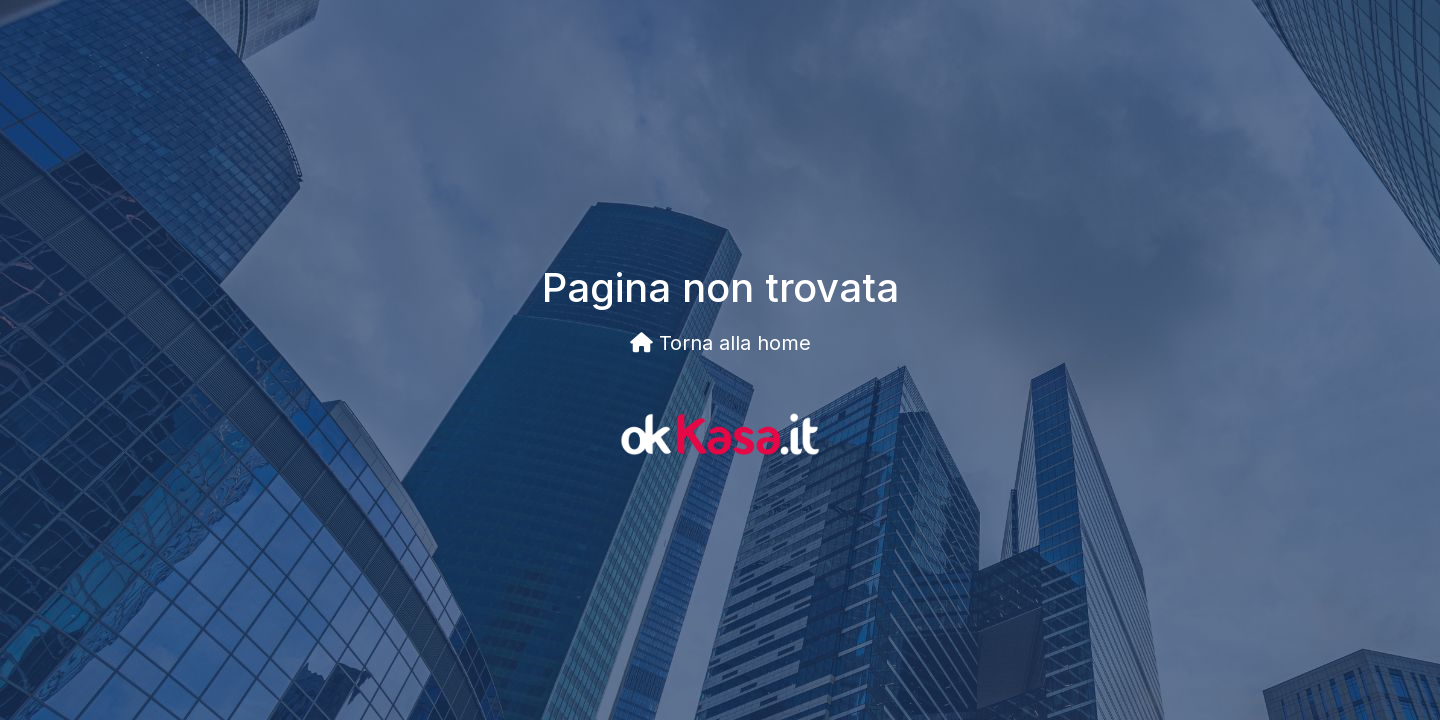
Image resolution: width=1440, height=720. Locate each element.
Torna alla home (720, 343)
